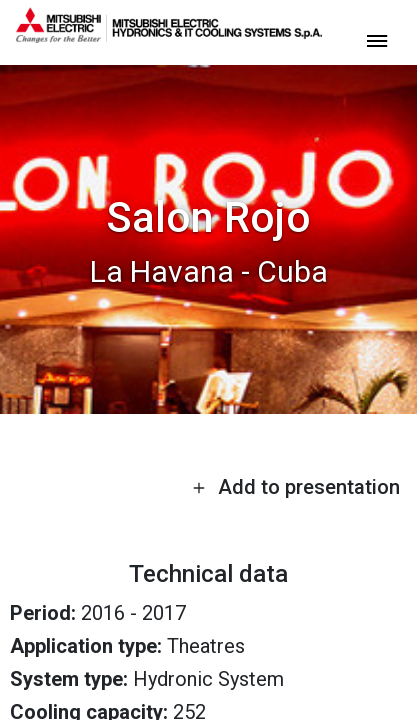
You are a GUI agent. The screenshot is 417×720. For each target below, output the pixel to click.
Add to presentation (296, 487)
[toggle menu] (377, 39)
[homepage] (169, 35)
